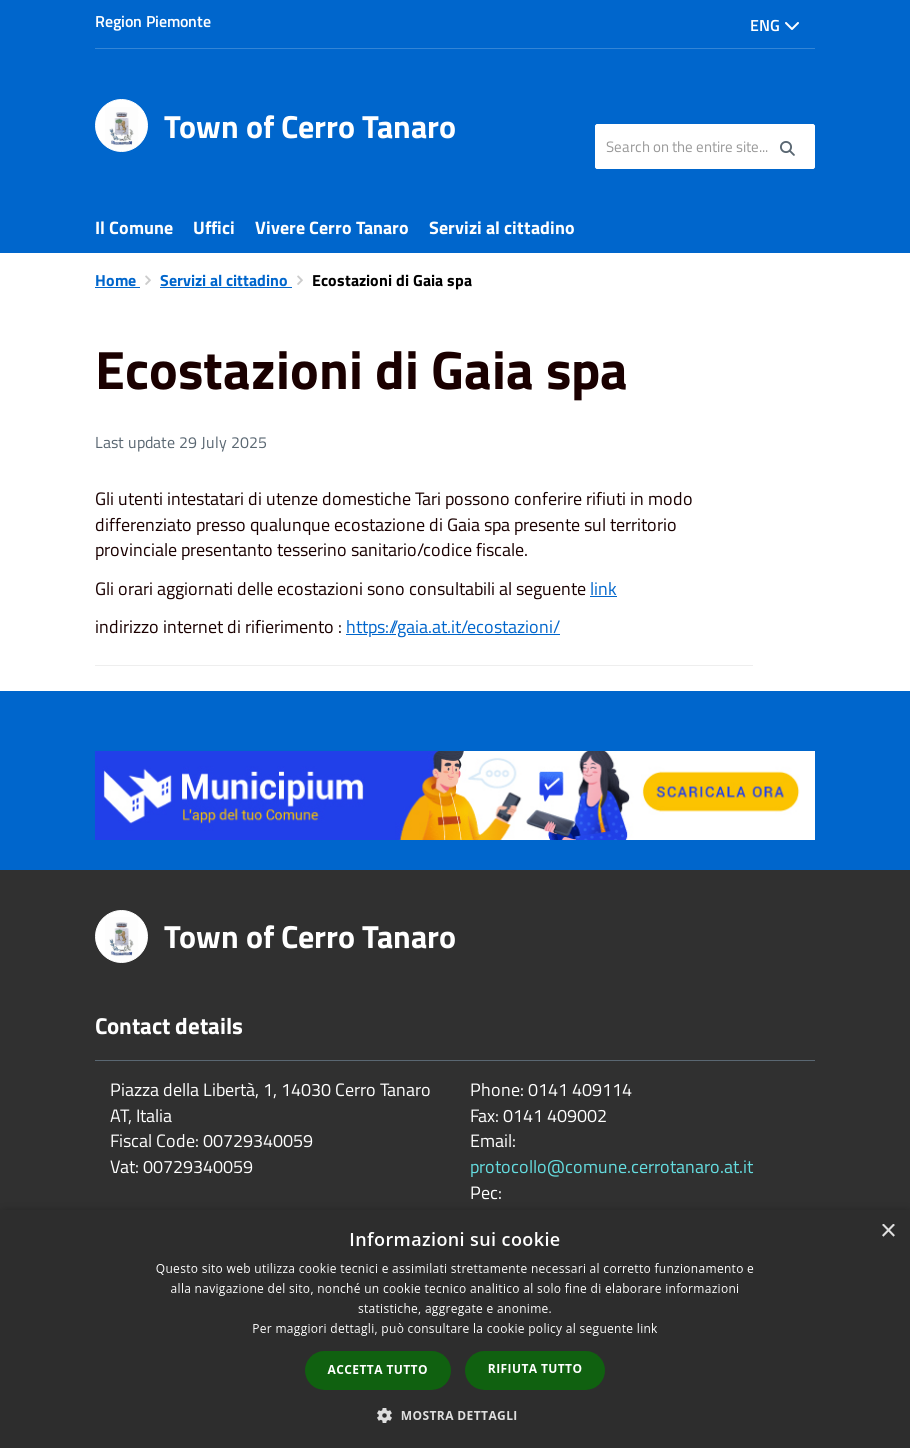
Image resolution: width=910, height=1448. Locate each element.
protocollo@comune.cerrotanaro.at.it (611, 1166)
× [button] (887, 1231)
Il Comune (134, 227)
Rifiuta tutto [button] (535, 1368)
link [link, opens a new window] (647, 1328)
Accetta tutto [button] (378, 1369)
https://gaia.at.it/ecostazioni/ (453, 626)
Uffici (214, 227)
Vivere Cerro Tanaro (332, 227)
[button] (455, 1414)
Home (117, 280)
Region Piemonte (153, 21)
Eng (775, 25)
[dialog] (455, 1329)
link (603, 588)
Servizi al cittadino (502, 227)
